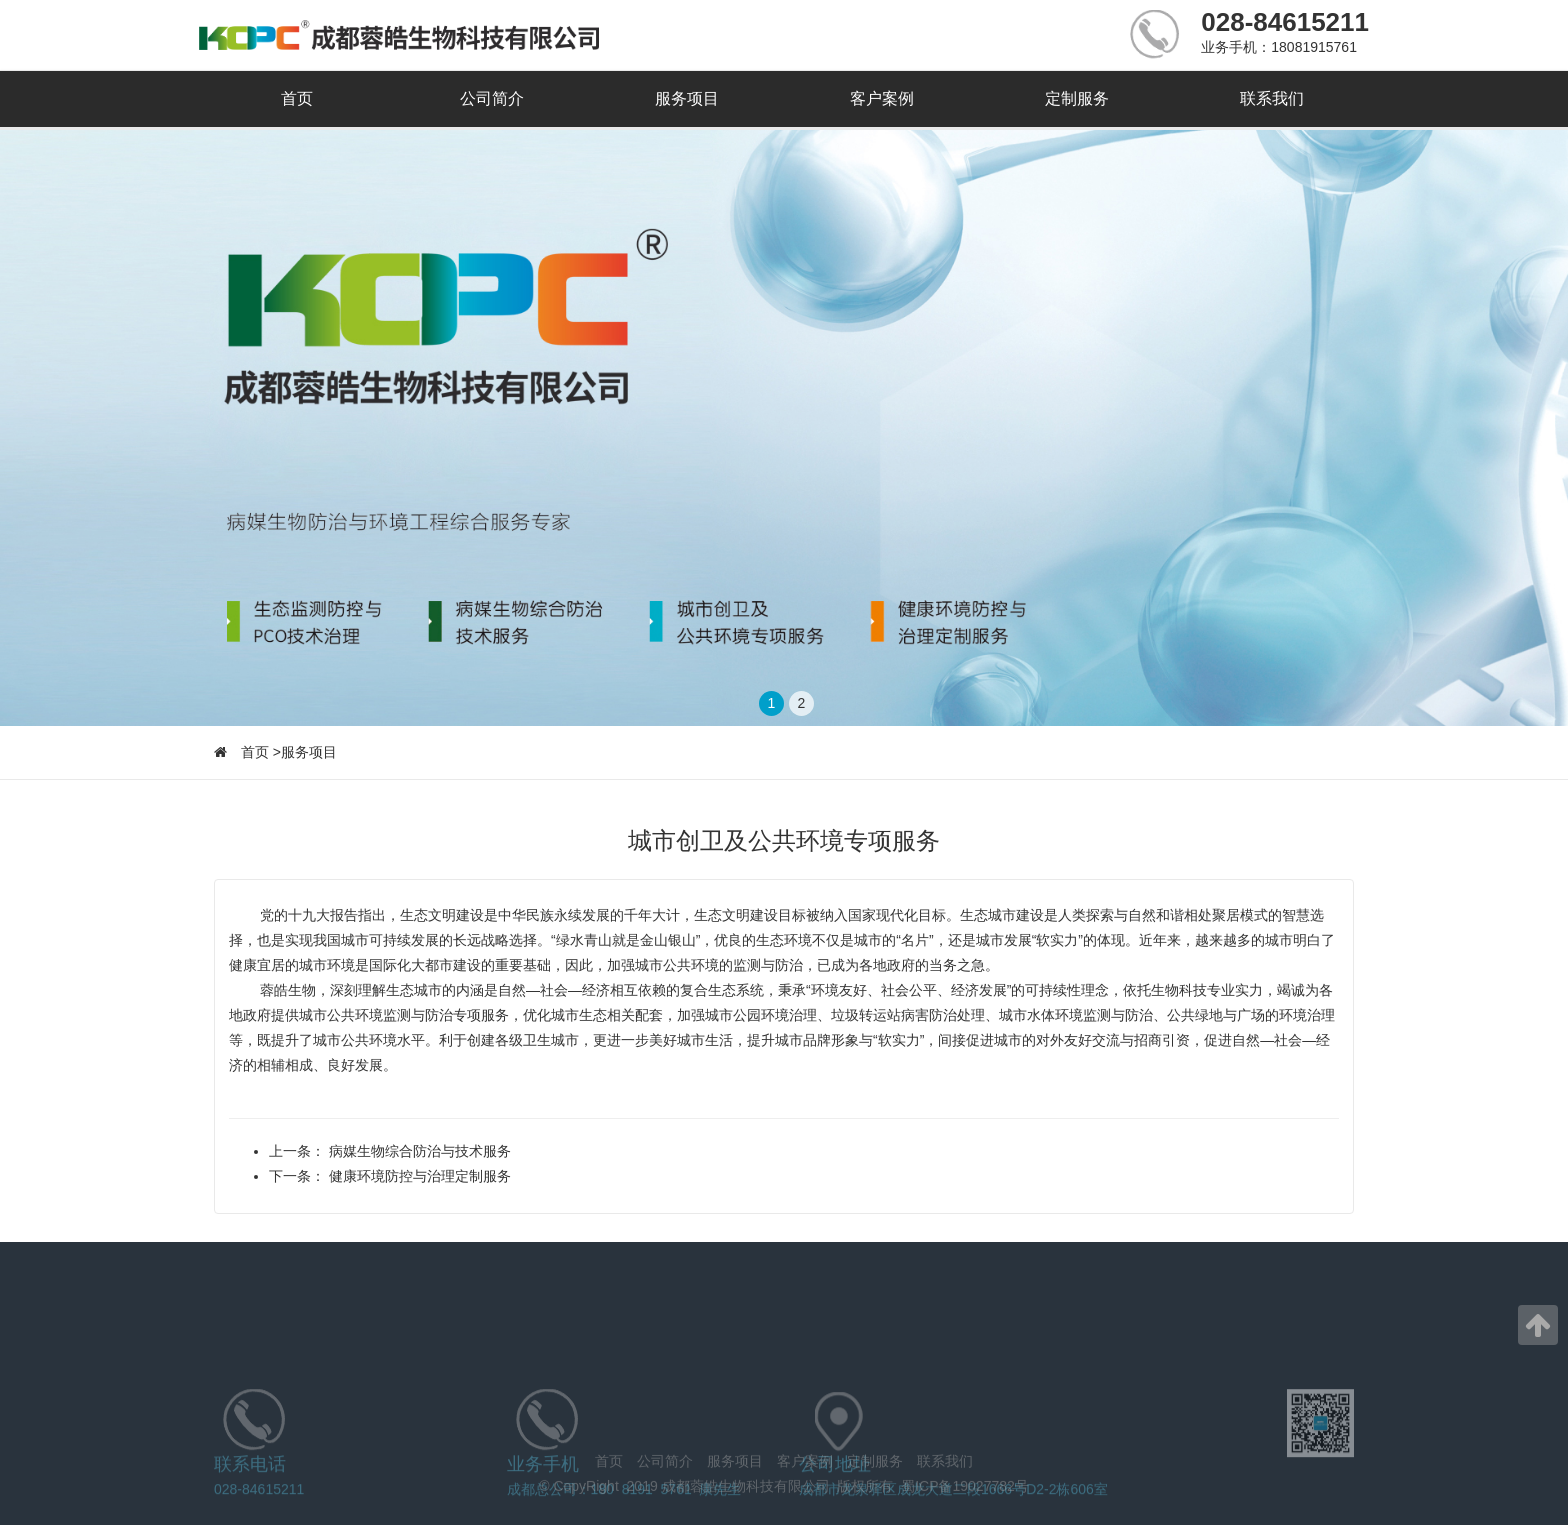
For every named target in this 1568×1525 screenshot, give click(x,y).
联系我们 (1272, 98)
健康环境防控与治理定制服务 (418, 1176)
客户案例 (882, 98)
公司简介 (492, 98)
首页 (297, 98)
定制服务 (1077, 98)
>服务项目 (305, 752)
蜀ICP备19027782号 (965, 1493)
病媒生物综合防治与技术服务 (418, 1151)
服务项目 (687, 98)
